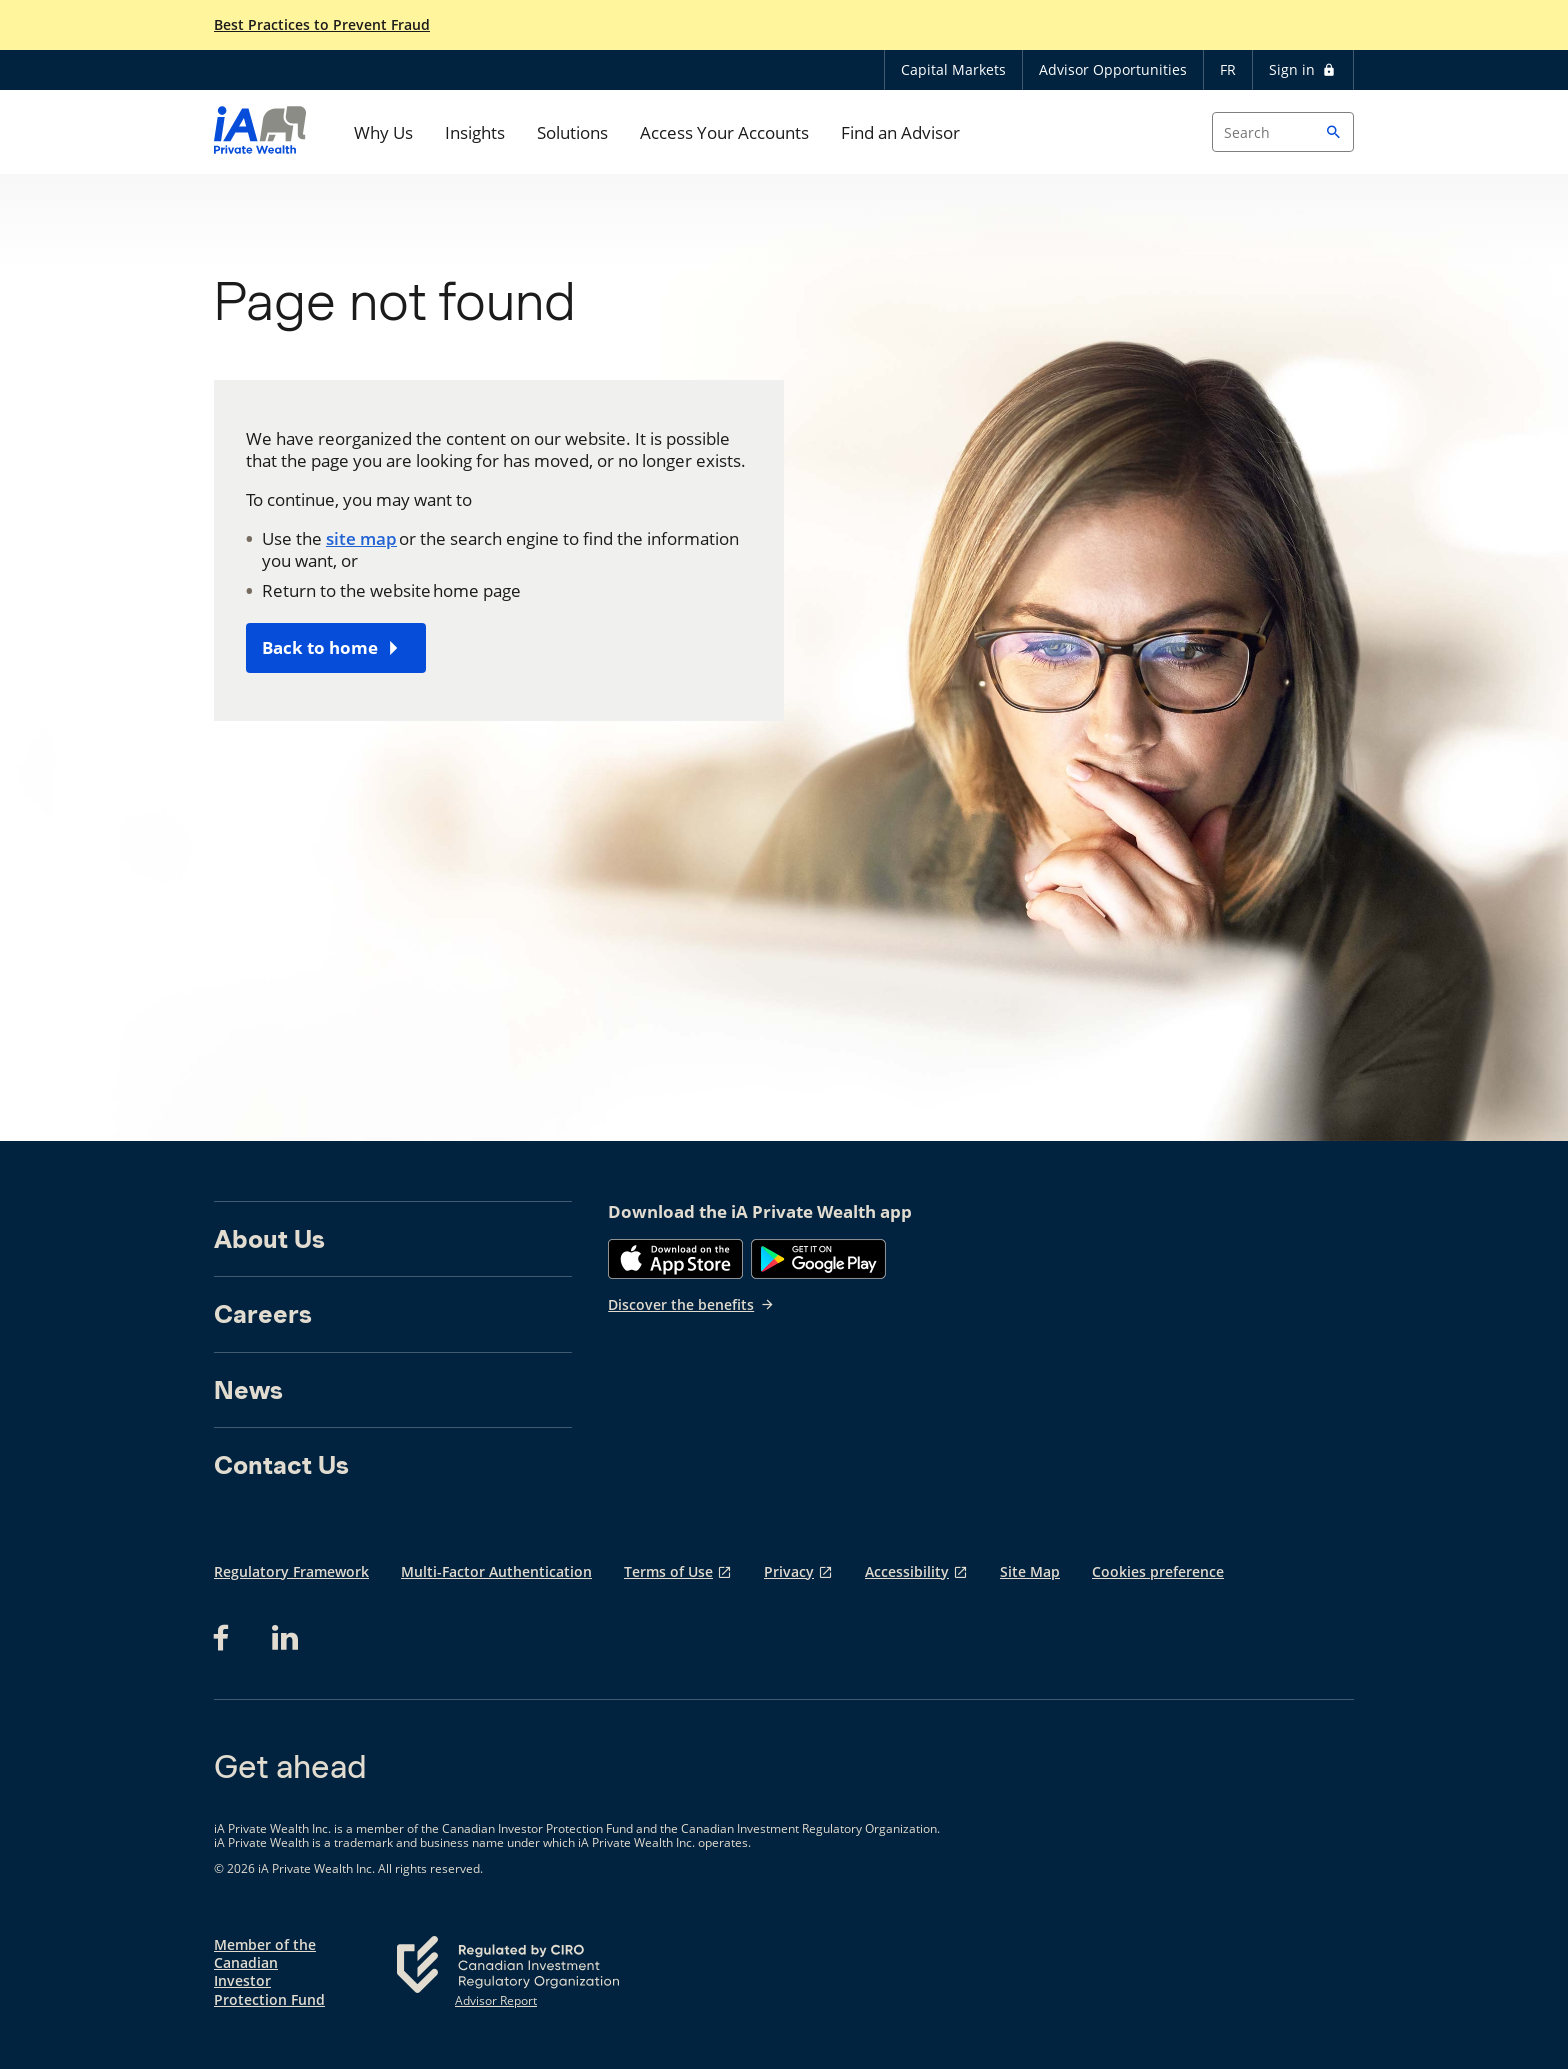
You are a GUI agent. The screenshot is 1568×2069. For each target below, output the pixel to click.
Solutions (572, 132)
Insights (475, 132)
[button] (1334, 132)
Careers (263, 1314)
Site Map (1030, 1571)
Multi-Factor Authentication (496, 1571)
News (248, 1390)
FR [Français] (1228, 69)
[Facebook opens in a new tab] (227, 1638)
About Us (269, 1239)
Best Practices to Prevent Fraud (322, 25)
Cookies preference (1158, 1571)
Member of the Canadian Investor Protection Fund (269, 1972)
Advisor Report (496, 2001)
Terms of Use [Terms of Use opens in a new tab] (668, 1571)
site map (361, 538)
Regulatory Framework (291, 1571)
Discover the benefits (691, 1304)
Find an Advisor (900, 132)
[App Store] (675, 1259)
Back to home (320, 647)
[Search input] (1283, 132)
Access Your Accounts (724, 132)
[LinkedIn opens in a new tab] (285, 1638)
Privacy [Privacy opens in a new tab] (789, 1571)
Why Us (383, 132)
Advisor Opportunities (1113, 69)
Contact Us (281, 1465)
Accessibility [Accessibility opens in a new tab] (907, 1571)
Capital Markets (953, 69)
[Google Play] (818, 1259)
